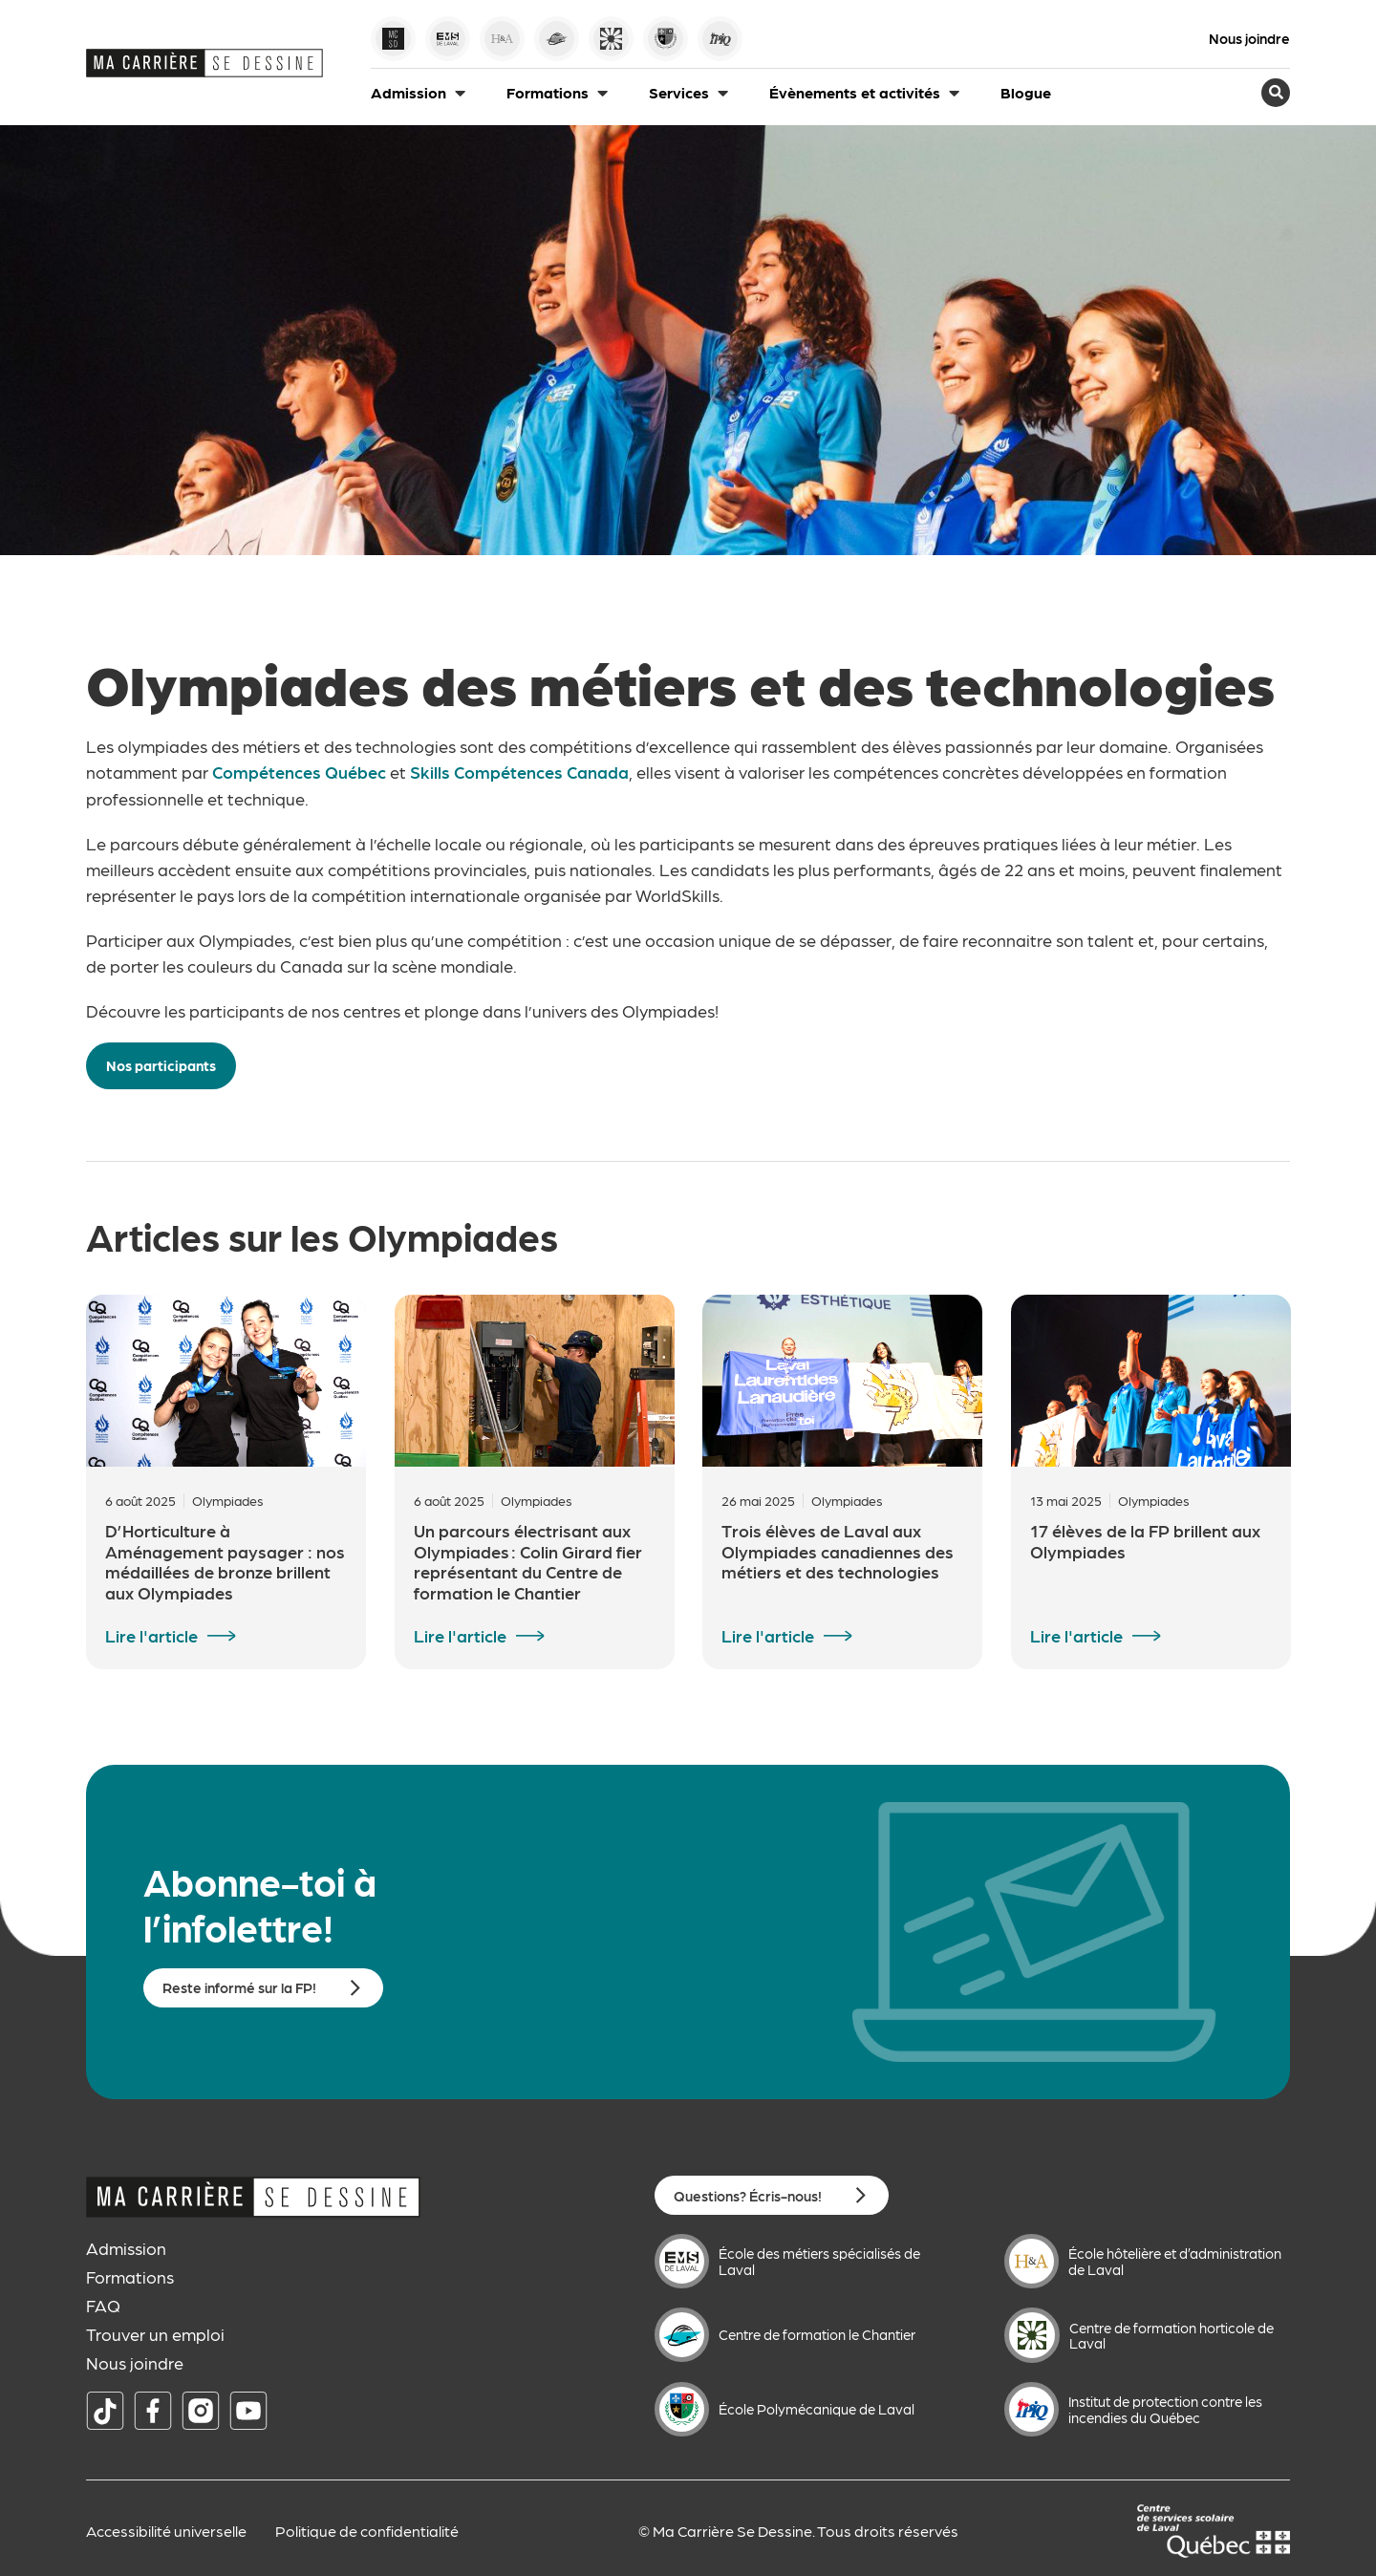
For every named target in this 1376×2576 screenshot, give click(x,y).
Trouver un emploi (155, 2333)
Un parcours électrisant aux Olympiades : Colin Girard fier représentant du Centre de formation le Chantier (528, 1560)
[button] (419, 92)
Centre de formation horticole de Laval (1171, 2334)
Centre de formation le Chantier (817, 2333)
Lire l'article (151, 1635)
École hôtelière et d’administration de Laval (1174, 2260)
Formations (130, 2276)
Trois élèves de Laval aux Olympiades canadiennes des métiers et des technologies (837, 1549)
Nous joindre (1249, 39)
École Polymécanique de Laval (816, 2407)
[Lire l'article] (221, 1635)
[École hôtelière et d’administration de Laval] (1031, 2260)
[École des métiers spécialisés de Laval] (682, 2260)
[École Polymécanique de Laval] (682, 2408)
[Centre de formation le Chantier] (682, 2334)
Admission (126, 2247)
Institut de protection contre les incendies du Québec (1165, 2408)
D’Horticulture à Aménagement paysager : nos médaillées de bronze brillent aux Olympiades (225, 1560)
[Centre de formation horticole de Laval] (1032, 2334)
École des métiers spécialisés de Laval (819, 2260)
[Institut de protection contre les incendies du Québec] (1031, 2408)
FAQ (103, 2304)
